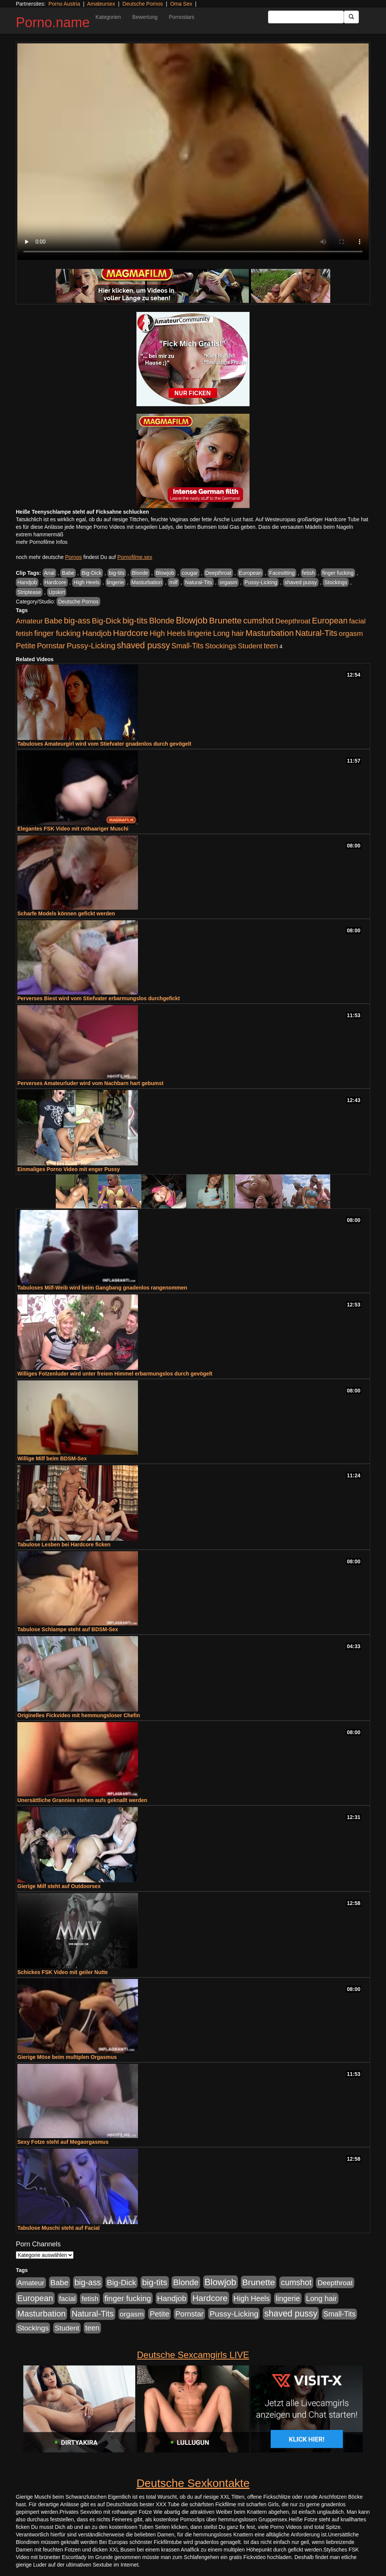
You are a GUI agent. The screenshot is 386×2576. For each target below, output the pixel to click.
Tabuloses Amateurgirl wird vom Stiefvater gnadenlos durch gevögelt (104, 744)
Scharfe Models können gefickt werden (66, 913)
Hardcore (55, 582)
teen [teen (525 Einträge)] (271, 646)
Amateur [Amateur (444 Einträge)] (29, 621)
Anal (49, 573)
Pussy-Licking (261, 582)
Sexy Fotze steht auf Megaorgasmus (63, 2142)
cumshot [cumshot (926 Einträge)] (258, 620)
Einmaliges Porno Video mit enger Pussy (68, 1169)
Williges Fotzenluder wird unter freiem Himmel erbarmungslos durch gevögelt (114, 1374)
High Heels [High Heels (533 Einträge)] (168, 633)
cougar (190, 573)
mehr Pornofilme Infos (41, 542)
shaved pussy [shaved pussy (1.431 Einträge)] (143, 645)
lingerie (115, 582)
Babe (68, 573)
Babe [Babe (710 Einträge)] (53, 620)
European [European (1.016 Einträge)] (330, 620)
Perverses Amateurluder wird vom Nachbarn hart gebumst (90, 1083)
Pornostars (182, 17)
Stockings (335, 582)
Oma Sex (181, 4)
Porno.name (53, 22)
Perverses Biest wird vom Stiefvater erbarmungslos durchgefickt (98, 998)
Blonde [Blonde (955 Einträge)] (161, 620)
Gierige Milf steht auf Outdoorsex (59, 1886)
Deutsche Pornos (143, 4)
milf (173, 582)
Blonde (140, 573)
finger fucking (338, 573)
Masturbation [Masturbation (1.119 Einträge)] (269, 633)
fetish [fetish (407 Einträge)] (24, 633)
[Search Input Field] (306, 17)
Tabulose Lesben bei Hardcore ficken (63, 1544)
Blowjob (165, 573)
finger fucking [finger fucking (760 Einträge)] (57, 633)
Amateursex (101, 4)
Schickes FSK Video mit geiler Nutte (62, 1972)
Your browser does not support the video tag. (193, 151)
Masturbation (147, 582)
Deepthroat (218, 573)
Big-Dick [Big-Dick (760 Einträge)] (106, 620)
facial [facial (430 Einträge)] (357, 621)
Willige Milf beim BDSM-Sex (52, 1458)
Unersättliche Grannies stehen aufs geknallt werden (82, 1800)
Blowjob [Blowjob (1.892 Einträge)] (192, 620)
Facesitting (282, 573)
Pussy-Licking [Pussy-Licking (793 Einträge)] (91, 645)
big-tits (116, 573)
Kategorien (108, 17)
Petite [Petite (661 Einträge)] (25, 646)
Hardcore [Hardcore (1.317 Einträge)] (130, 633)
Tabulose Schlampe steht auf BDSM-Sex (67, 1629)
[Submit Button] (351, 17)
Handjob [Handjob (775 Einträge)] (97, 633)
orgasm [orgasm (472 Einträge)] (351, 633)
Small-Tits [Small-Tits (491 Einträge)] (188, 646)
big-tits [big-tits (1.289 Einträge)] (135, 620)
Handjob (27, 582)
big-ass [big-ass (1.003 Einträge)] (77, 620)
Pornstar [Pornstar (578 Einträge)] (51, 646)
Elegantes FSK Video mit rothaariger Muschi (73, 829)
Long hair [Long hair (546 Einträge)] (228, 633)
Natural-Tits (198, 582)
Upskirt (57, 592)
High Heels (86, 582)
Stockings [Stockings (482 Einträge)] (220, 646)
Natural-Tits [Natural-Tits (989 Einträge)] (316, 633)
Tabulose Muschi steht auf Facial (58, 2228)
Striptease (29, 592)
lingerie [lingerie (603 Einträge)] (199, 633)
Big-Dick (91, 573)
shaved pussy (301, 582)
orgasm (228, 582)
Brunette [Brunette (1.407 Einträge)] (225, 620)
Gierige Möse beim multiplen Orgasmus (67, 2057)
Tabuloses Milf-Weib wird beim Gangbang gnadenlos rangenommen (102, 1288)
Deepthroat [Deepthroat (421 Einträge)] (292, 621)
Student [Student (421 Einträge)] (250, 646)
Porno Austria (64, 4)
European (250, 573)
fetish (308, 573)
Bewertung (145, 17)
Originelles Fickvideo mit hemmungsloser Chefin (78, 1715)
